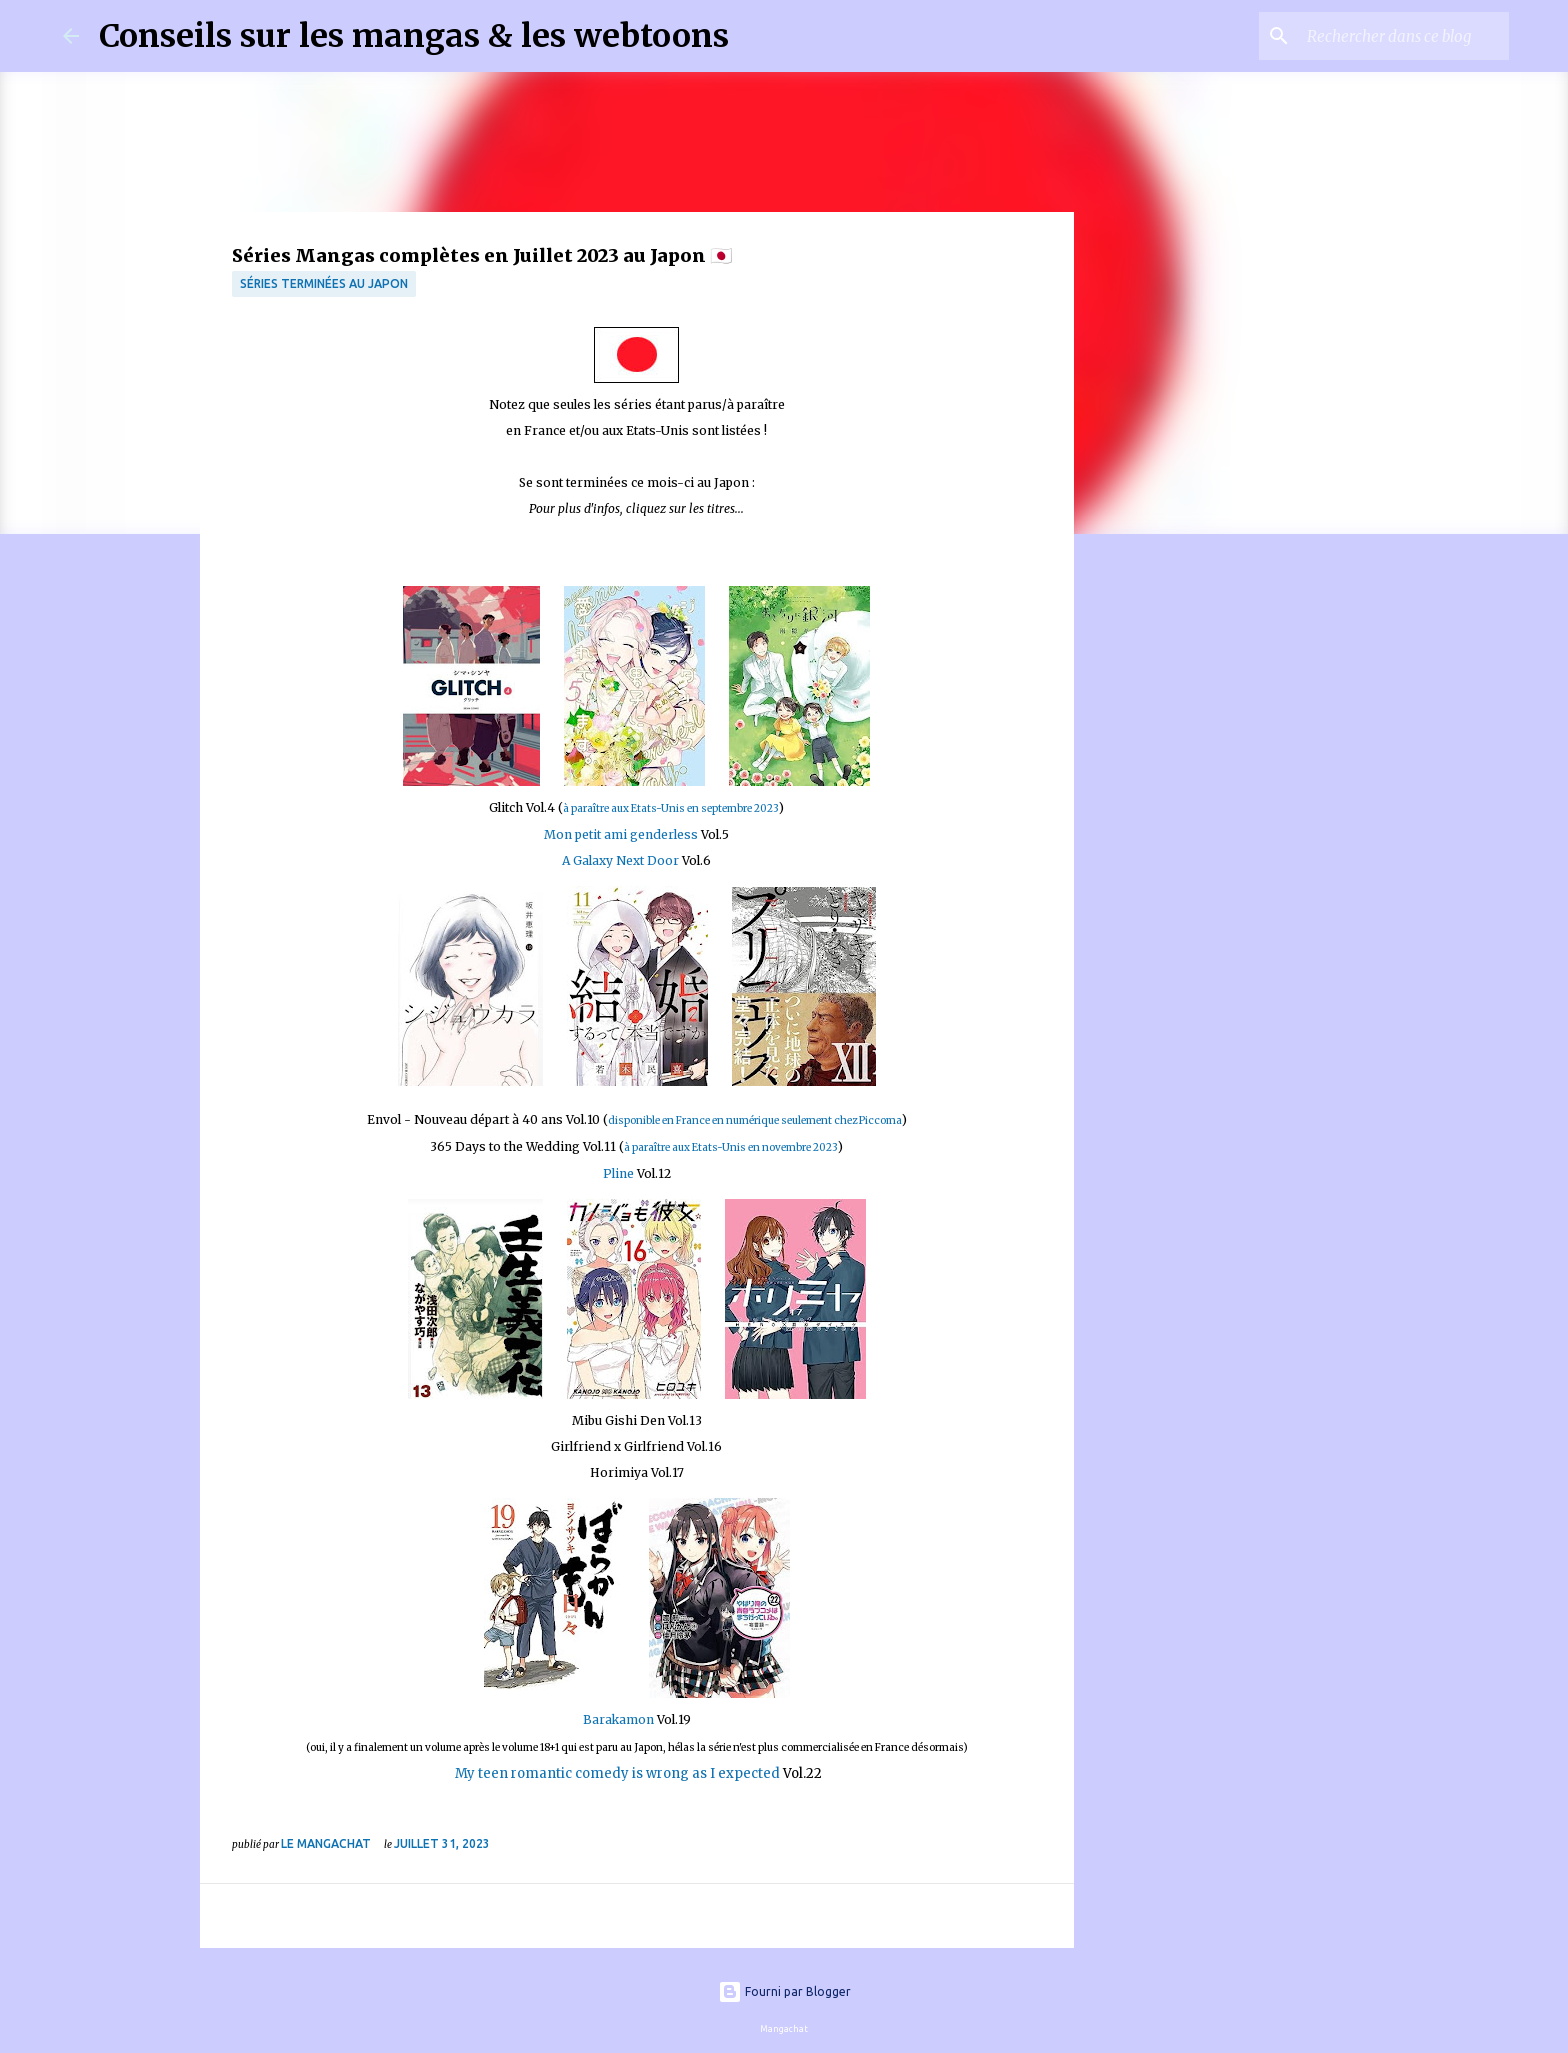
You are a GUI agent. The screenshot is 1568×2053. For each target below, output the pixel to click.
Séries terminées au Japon (324, 283)
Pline (620, 1173)
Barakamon (618, 1719)
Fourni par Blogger (784, 1991)
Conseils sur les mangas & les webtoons (414, 36)
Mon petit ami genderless (622, 834)
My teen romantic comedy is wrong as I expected (616, 1773)
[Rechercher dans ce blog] (1404, 36)
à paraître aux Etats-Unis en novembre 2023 (731, 1147)
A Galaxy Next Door (620, 860)
